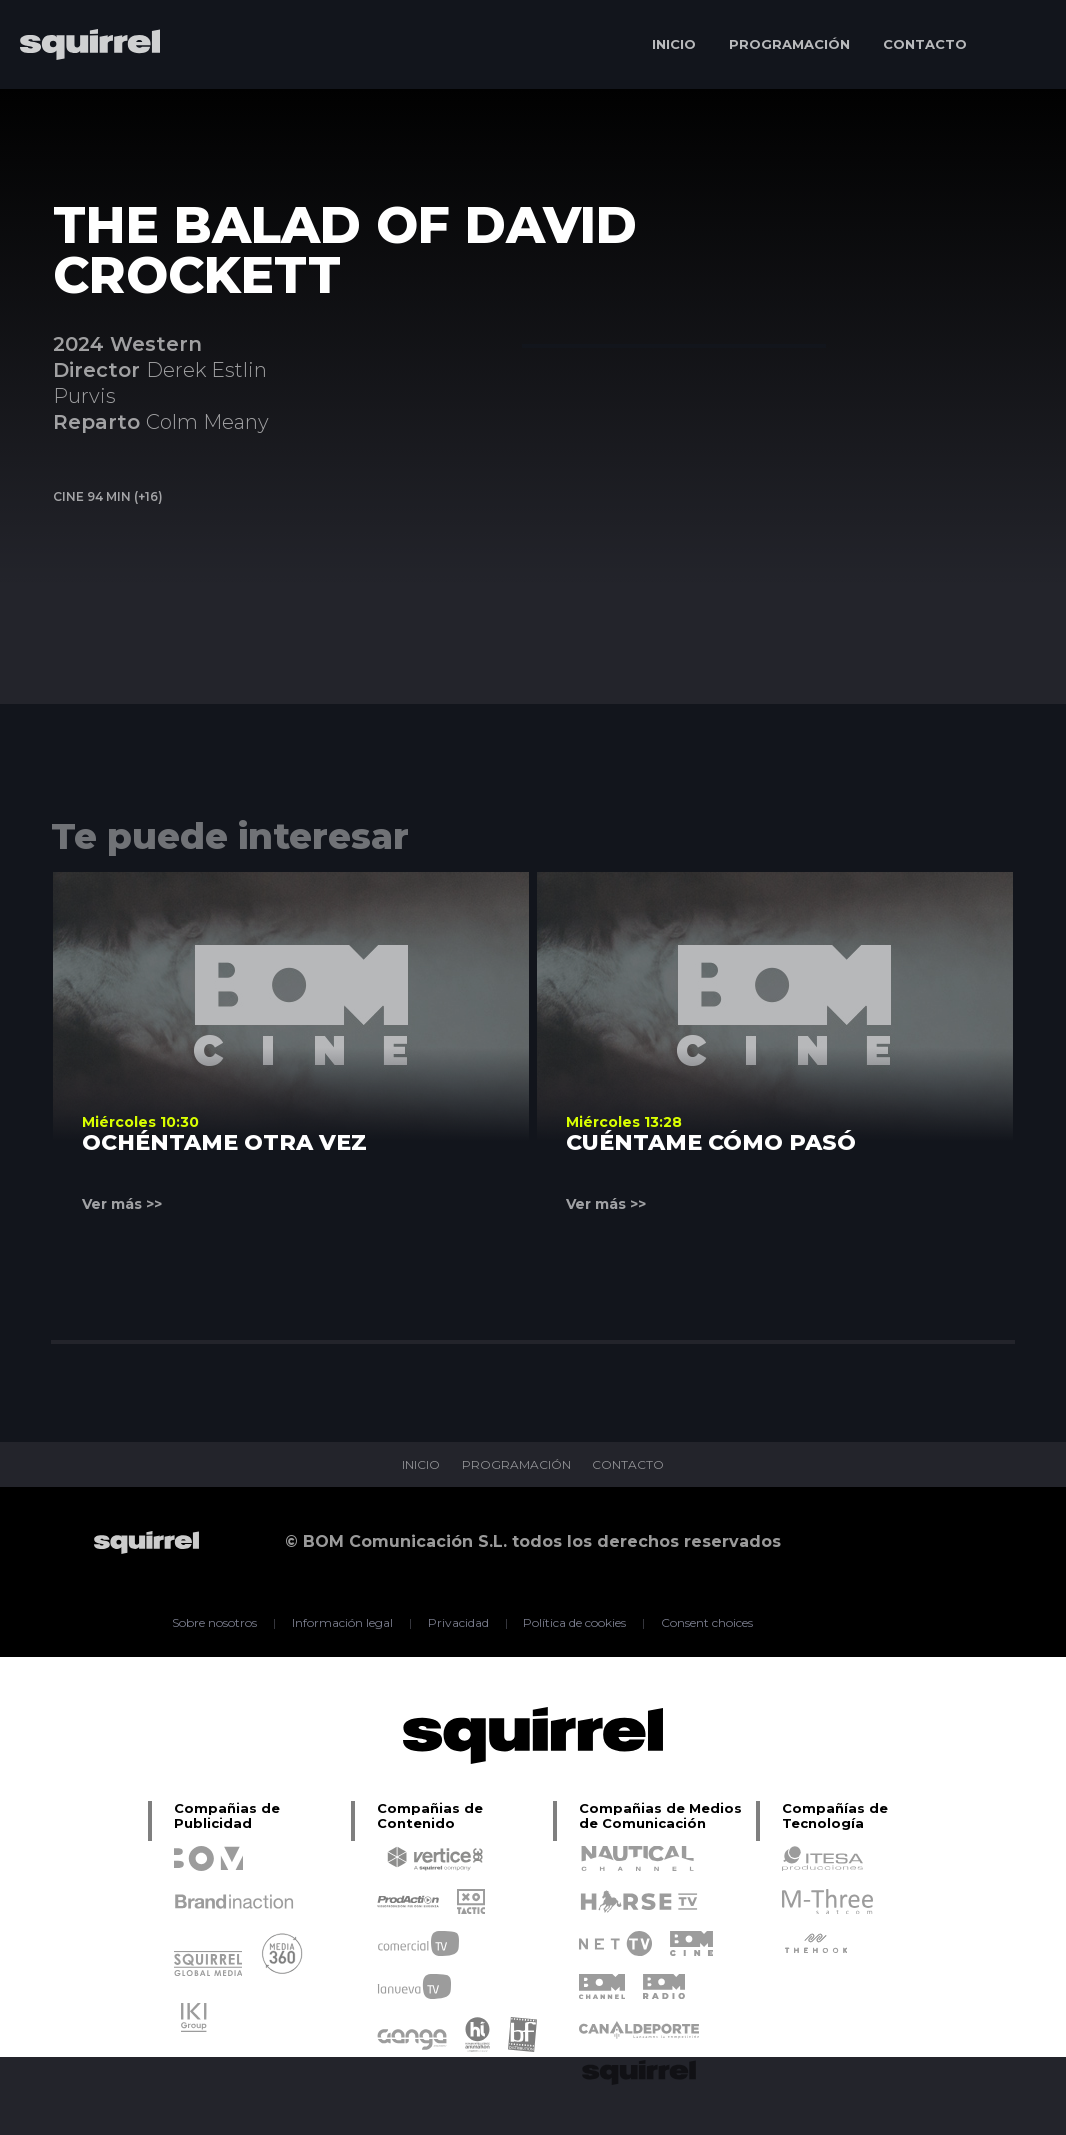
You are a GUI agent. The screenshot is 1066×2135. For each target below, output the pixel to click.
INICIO (674, 44)
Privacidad (458, 1623)
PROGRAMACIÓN (789, 44)
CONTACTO (925, 44)
